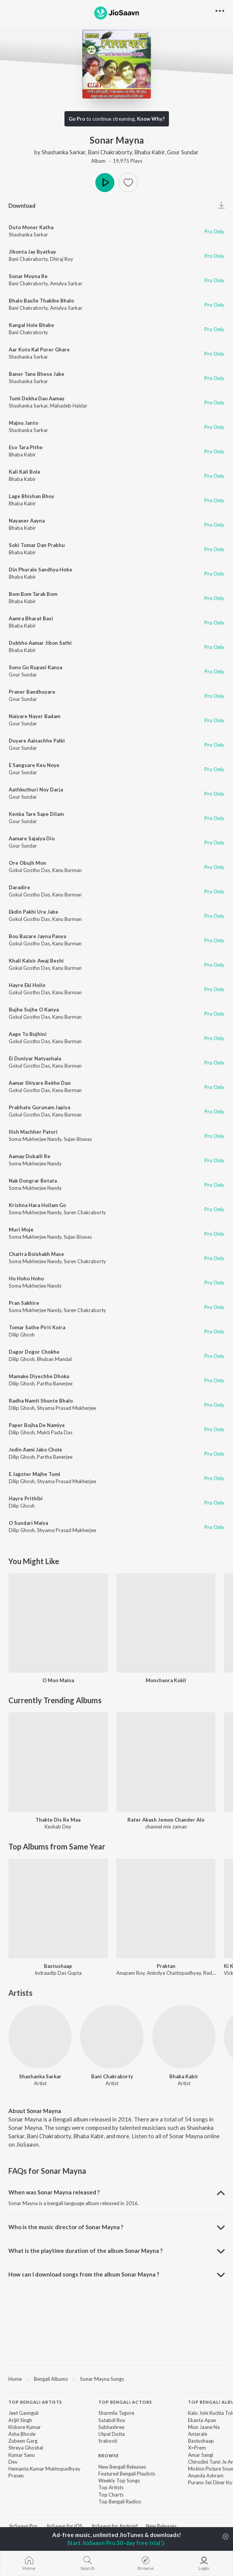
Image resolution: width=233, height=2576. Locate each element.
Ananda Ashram (205, 2475)
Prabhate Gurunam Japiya (39, 1107)
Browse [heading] (108, 2455)
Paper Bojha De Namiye (37, 1425)
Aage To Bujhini (28, 1034)
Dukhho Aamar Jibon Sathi (40, 643)
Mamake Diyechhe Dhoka (39, 1376)
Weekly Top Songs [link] (119, 2480)
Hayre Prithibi (26, 1498)
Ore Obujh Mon (27, 863)
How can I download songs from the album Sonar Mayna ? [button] (83, 2274)
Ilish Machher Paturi (33, 1132)
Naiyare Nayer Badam (34, 716)
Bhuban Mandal (54, 1359)
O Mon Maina (58, 1680)
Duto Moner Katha (31, 227)
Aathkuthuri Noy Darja (36, 789)
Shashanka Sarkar (63, 152)
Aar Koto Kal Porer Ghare (39, 349)
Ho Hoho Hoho (26, 1278)
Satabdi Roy (111, 2420)
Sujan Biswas (78, 1139)
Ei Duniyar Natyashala (35, 1058)
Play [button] (104, 182)
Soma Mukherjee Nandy (35, 1139)
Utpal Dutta (111, 2434)
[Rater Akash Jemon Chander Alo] (166, 1762)
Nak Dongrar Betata (33, 1181)
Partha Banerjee (54, 1383)
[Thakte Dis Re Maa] (58, 1762)
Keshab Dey (58, 1827)
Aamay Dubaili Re (29, 1156)
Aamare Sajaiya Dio (32, 838)
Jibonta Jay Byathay (32, 252)
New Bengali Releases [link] (122, 2467)
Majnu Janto (23, 423)
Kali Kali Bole (24, 472)
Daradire (19, 887)
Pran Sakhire (24, 1303)
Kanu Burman (67, 870)
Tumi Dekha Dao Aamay (36, 398)
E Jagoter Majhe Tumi (34, 1474)
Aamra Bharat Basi (31, 618)
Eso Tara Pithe (26, 447)
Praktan (166, 1966)
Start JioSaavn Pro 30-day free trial (116, 2542)
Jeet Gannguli (23, 2413)
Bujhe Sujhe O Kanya (34, 1009)
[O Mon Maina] (58, 1623)
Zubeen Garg (22, 2441)
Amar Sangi (200, 2455)
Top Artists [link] (111, 2487)
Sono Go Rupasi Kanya (35, 667)
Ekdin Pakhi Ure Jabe (33, 912)
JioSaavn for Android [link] (114, 2526)
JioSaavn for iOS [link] (64, 2526)
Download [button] (21, 205)
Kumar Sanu (21, 2455)
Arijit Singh (20, 2420)
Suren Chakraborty (85, 1212)
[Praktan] (166, 1908)
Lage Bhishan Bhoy (31, 496)
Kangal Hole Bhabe (31, 325)
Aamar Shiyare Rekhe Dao (40, 1083)
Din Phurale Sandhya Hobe (40, 569)
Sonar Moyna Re (28, 276)
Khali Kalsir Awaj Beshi (36, 961)
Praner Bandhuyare (32, 692)
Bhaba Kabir (149, 152)
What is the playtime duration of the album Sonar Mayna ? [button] (85, 2250)
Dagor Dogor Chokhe (34, 1352)
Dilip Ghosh (22, 1335)
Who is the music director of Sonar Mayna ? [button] (65, 2226)
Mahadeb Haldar (68, 406)
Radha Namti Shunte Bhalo (41, 1401)
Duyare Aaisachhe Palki (37, 741)
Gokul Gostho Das (29, 870)
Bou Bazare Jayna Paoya (37, 936)
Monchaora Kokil (166, 1680)
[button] (128, 182)
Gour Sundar (183, 152)
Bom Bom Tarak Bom (33, 594)
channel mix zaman (166, 1827)
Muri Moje (21, 1230)
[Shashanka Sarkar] (40, 2036)
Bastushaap (58, 1966)
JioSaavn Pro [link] (22, 2526)
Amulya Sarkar (66, 283)
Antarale (197, 2434)
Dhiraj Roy (61, 259)
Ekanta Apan (202, 2420)
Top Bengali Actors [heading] (125, 2402)
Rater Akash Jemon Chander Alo (165, 1820)
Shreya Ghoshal (25, 2448)
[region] (116, 2378)
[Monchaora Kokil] (166, 1623)
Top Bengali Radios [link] (119, 2501)
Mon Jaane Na (204, 2427)
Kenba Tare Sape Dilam (36, 814)
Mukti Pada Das (54, 1432)
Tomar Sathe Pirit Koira (37, 1327)
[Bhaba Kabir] (183, 2036)
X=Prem (197, 2448)
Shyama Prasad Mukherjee (66, 1408)
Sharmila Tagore (116, 2413)
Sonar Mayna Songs (102, 2379)
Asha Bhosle (21, 2434)
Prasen (16, 2475)
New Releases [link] (161, 2526)
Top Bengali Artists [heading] (35, 2402)
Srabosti (107, 2441)
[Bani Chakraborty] (111, 2036)
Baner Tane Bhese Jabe (36, 374)
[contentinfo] (116, 2456)
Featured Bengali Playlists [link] (126, 2474)
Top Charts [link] (111, 2495)
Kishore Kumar (24, 2427)
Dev (13, 2462)
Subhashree (111, 2427)
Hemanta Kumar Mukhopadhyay (44, 2469)
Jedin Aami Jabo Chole (35, 1450)
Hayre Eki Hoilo (27, 985)
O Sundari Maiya (28, 1523)
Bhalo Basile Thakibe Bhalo (41, 301)
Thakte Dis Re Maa (57, 1820)
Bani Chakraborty (110, 152)
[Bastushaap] (58, 1908)
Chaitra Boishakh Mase (36, 1254)
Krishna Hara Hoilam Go (37, 1205)
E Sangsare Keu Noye (34, 765)
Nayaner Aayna (27, 521)
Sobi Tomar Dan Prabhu (37, 545)
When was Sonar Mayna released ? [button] (54, 2192)
